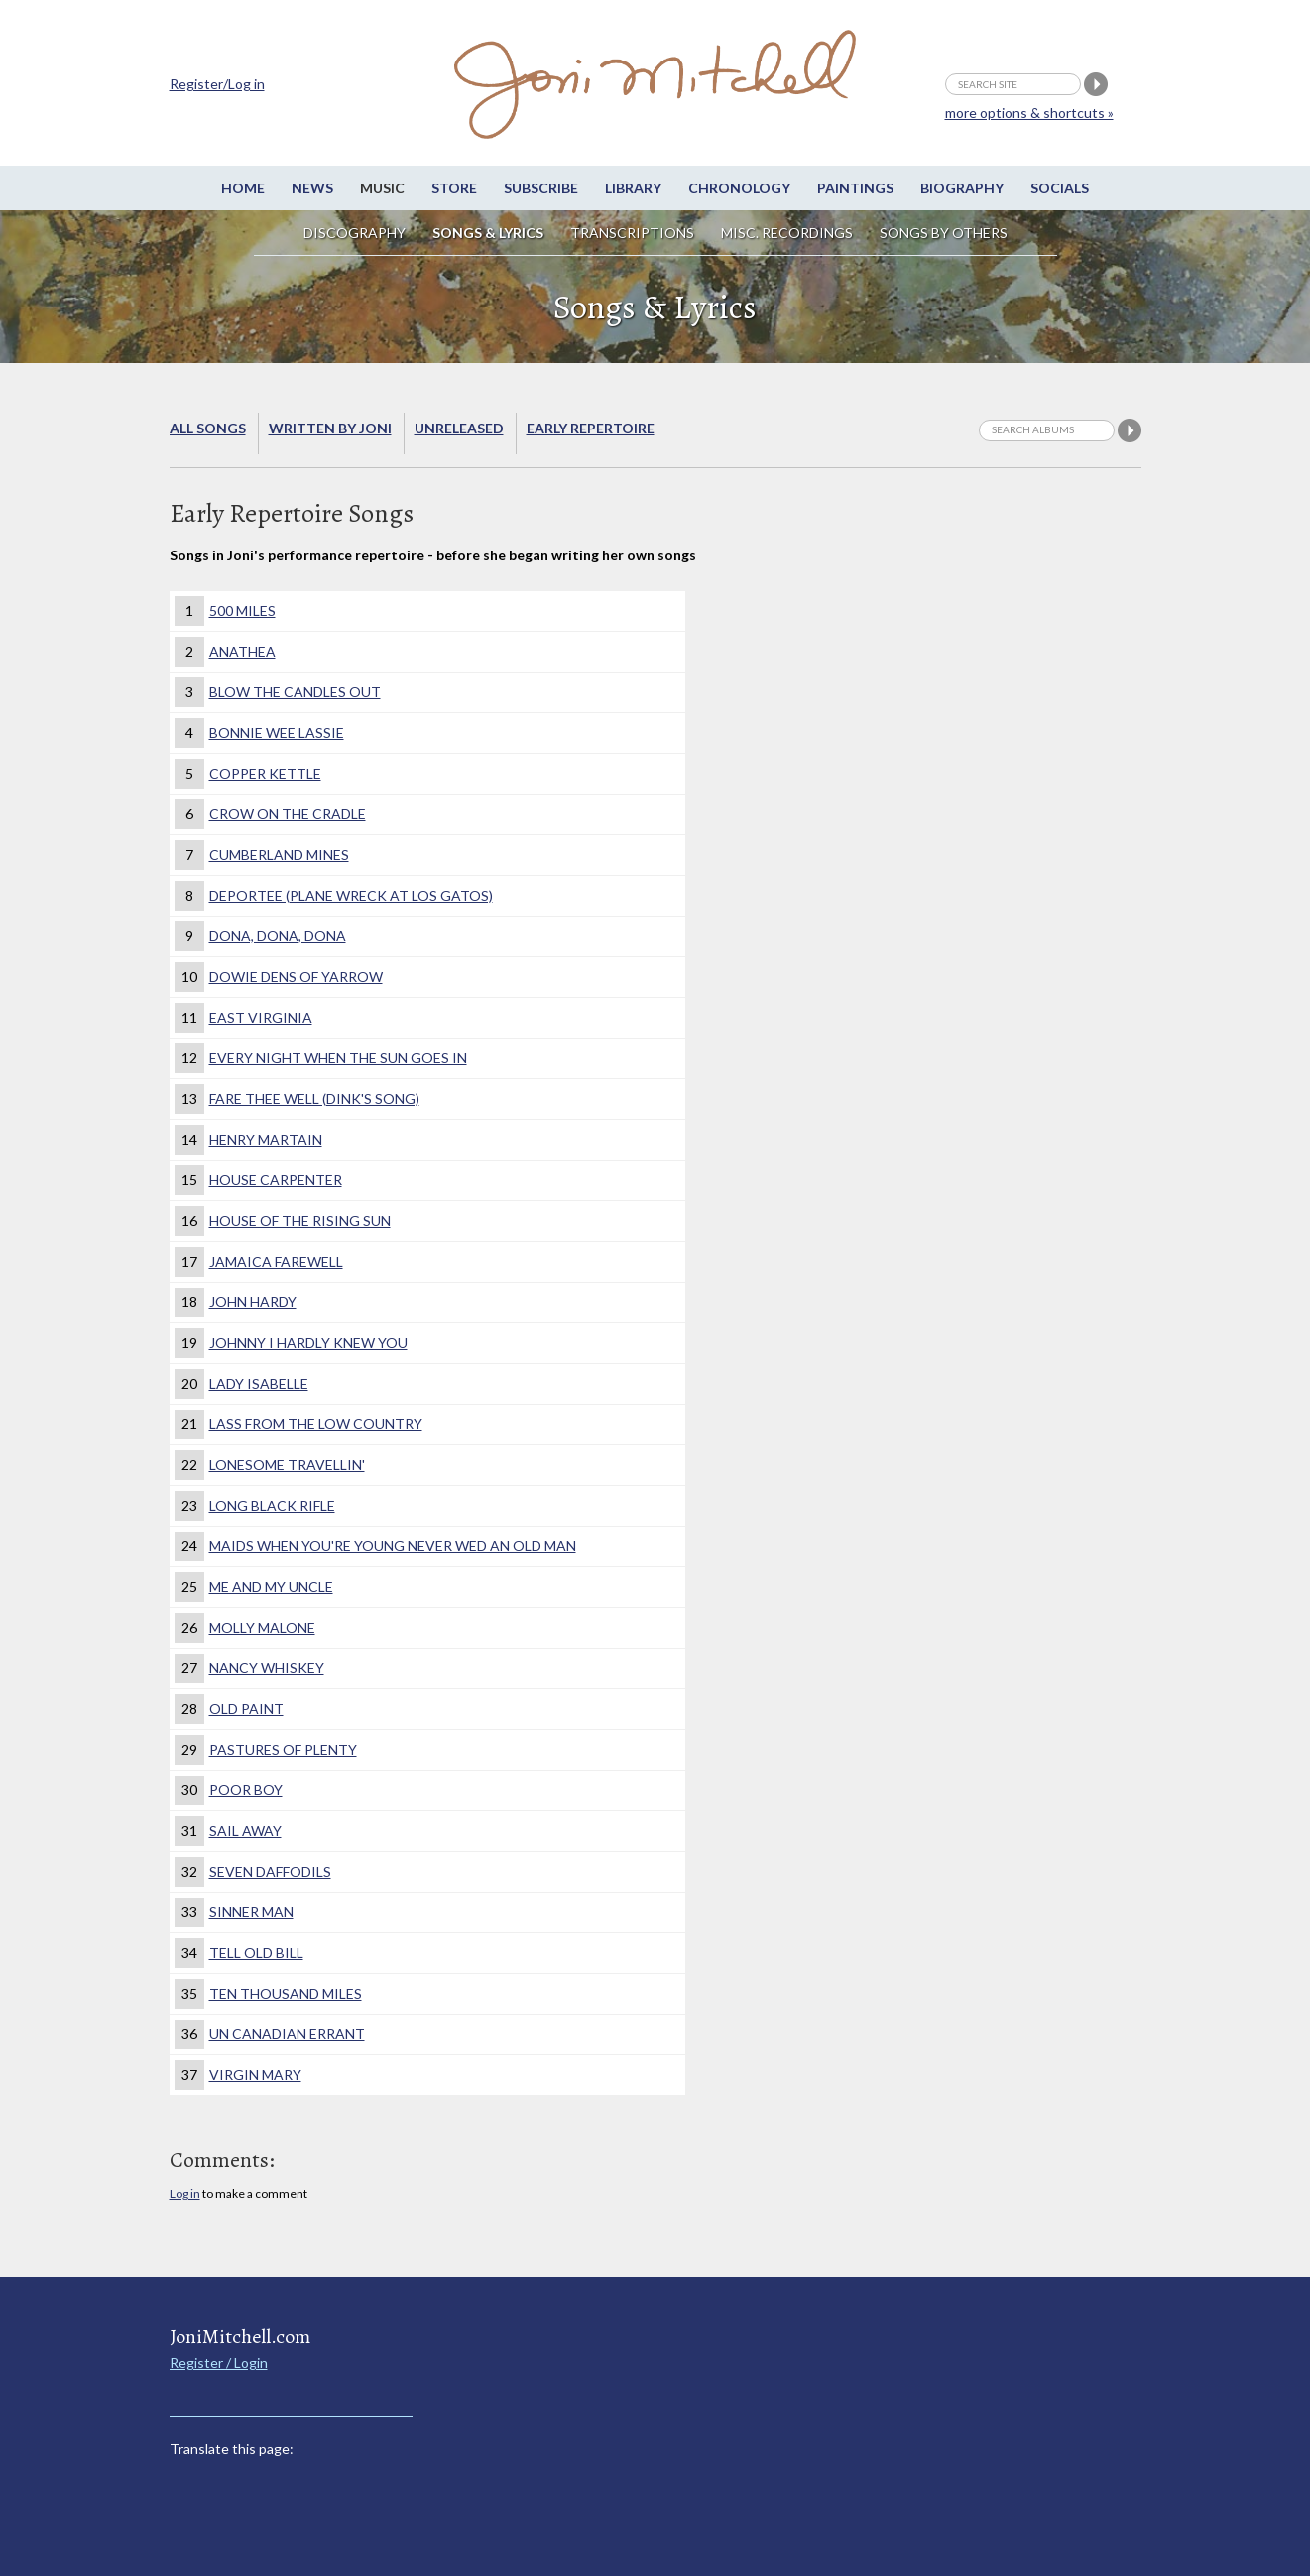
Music (382, 188)
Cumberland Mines (279, 854)
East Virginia (260, 1017)
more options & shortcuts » (1029, 112)
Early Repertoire (591, 428)
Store (454, 188)
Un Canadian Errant (287, 2033)
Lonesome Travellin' (287, 1464)
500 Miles (242, 610)
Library (633, 188)
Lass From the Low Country (315, 1423)
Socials (1059, 188)
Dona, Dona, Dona (277, 935)
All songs (208, 428)
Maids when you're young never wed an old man (392, 1545)
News (312, 188)
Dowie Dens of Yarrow (296, 976)
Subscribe (541, 188)
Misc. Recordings (788, 232)
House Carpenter (275, 1179)
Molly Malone (262, 1627)
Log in (185, 2193)
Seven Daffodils (270, 1871)
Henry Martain (265, 1139)
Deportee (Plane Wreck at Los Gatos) (351, 895)
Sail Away (245, 1830)
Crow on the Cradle (287, 813)
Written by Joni (330, 428)
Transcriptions (632, 232)
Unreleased (459, 428)
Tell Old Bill (256, 1952)
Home (243, 188)
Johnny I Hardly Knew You (308, 1342)
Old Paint (246, 1708)
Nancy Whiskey (266, 1667)
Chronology (739, 188)
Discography (354, 232)
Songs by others (944, 232)
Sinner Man (251, 1911)
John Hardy (253, 1301)
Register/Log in (217, 83)
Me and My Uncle (271, 1586)
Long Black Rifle (272, 1505)
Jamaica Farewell (276, 1261)
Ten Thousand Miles (285, 1993)
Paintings (855, 188)
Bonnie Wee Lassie (276, 732)
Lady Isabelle (258, 1383)
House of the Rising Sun (300, 1220)
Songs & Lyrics (487, 232)
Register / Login (219, 2362)
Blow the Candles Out (295, 691)
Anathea (242, 651)
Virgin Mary (255, 2074)
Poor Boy (246, 1789)
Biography (962, 188)
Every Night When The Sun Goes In (338, 1057)
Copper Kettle (265, 773)
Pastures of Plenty (283, 1749)
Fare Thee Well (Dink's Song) (314, 1098)
